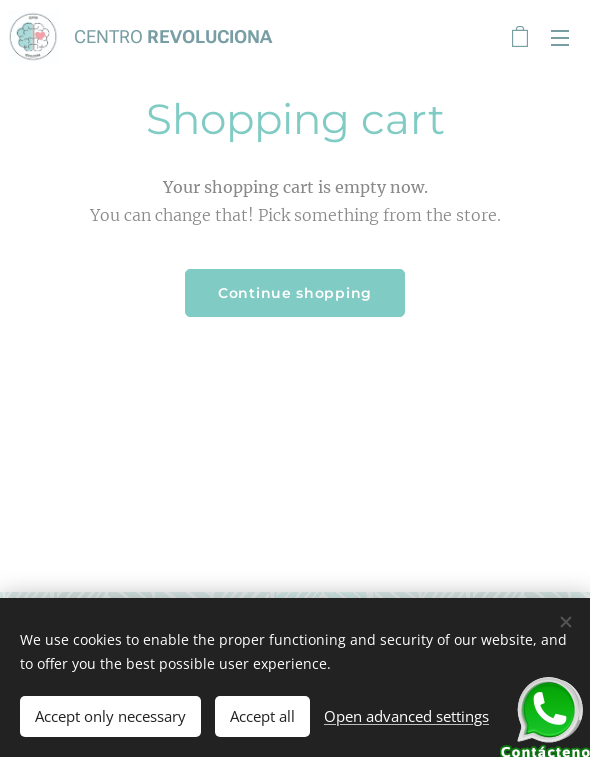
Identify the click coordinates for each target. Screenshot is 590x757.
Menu (560, 38)
